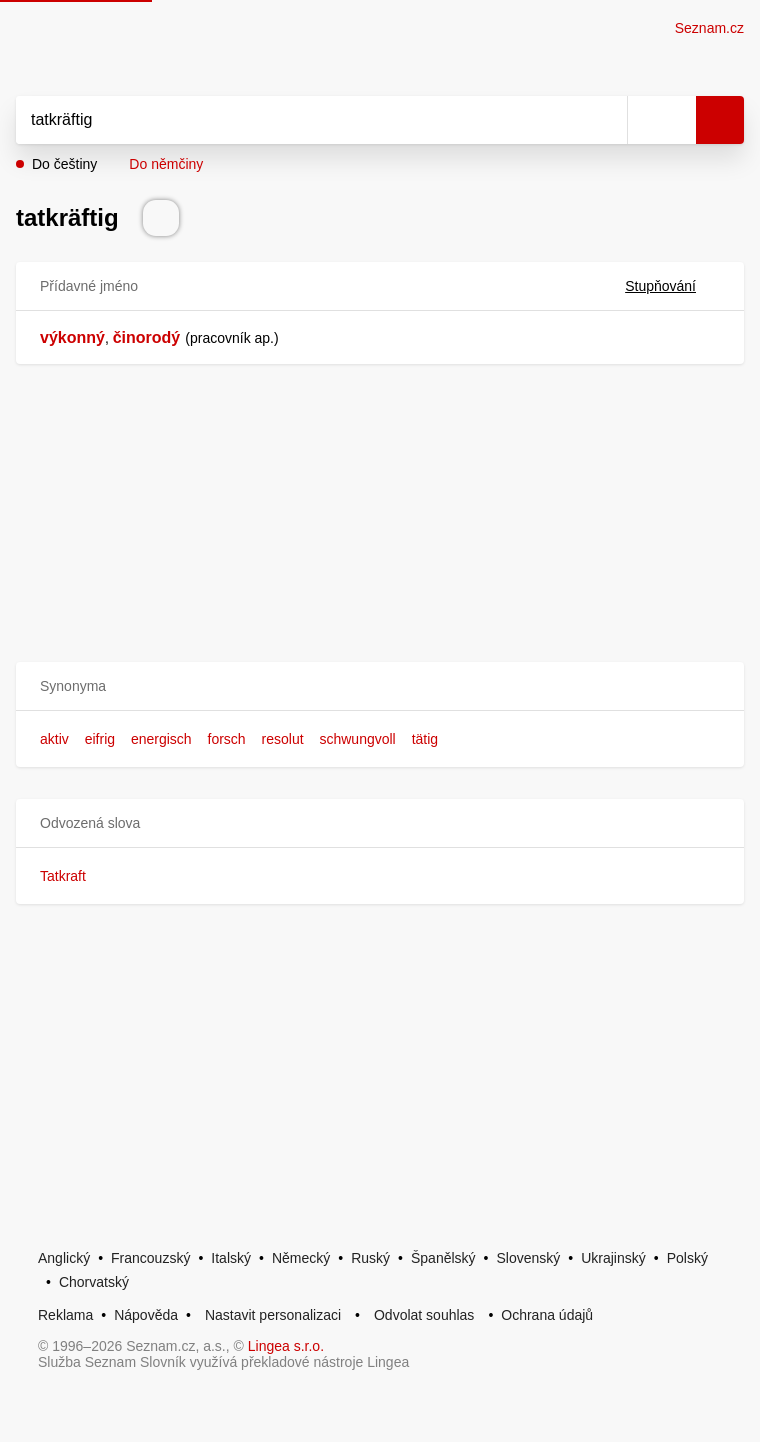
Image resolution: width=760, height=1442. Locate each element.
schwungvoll (357, 739)
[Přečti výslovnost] (161, 218)
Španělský (443, 1258)
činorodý (147, 337)
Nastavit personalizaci (273, 1315)
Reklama (65, 1315)
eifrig (100, 739)
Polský (687, 1258)
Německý (301, 1258)
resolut (283, 739)
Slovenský (528, 1258)
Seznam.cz (709, 28)
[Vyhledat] (299, 120)
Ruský (370, 1258)
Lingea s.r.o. (286, 1346)
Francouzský (150, 1258)
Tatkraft (63, 876)
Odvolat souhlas (424, 1315)
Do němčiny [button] (166, 164)
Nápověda (146, 1315)
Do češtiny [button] (64, 164)
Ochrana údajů (547, 1315)
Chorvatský (94, 1282)
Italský (231, 1258)
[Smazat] (605, 120)
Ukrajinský (613, 1258)
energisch (161, 739)
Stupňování (672, 286)
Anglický (64, 1258)
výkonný (72, 337)
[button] (380, 686)
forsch (227, 739)
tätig (425, 739)
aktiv (54, 739)
